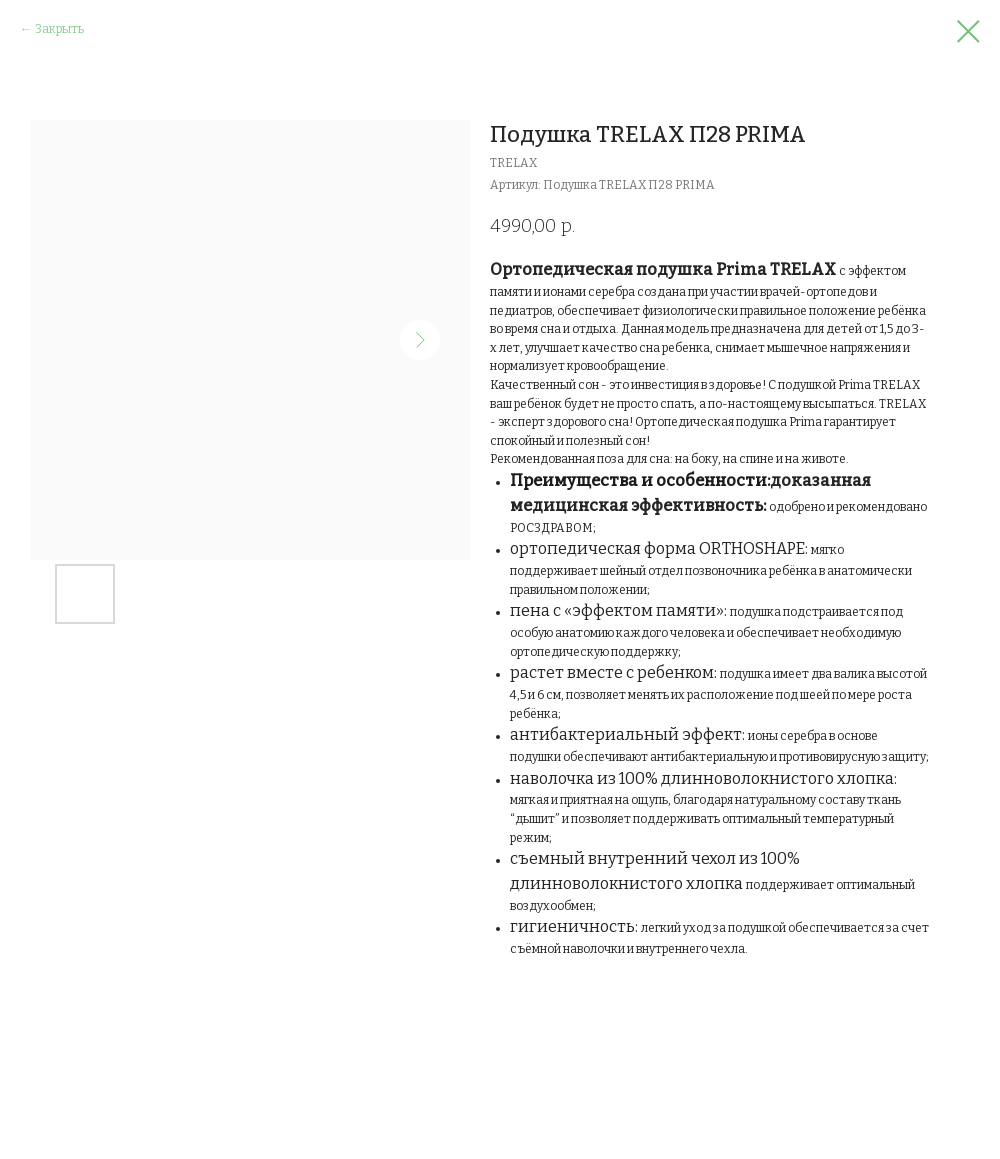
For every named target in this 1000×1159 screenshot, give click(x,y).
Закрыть (59, 29)
